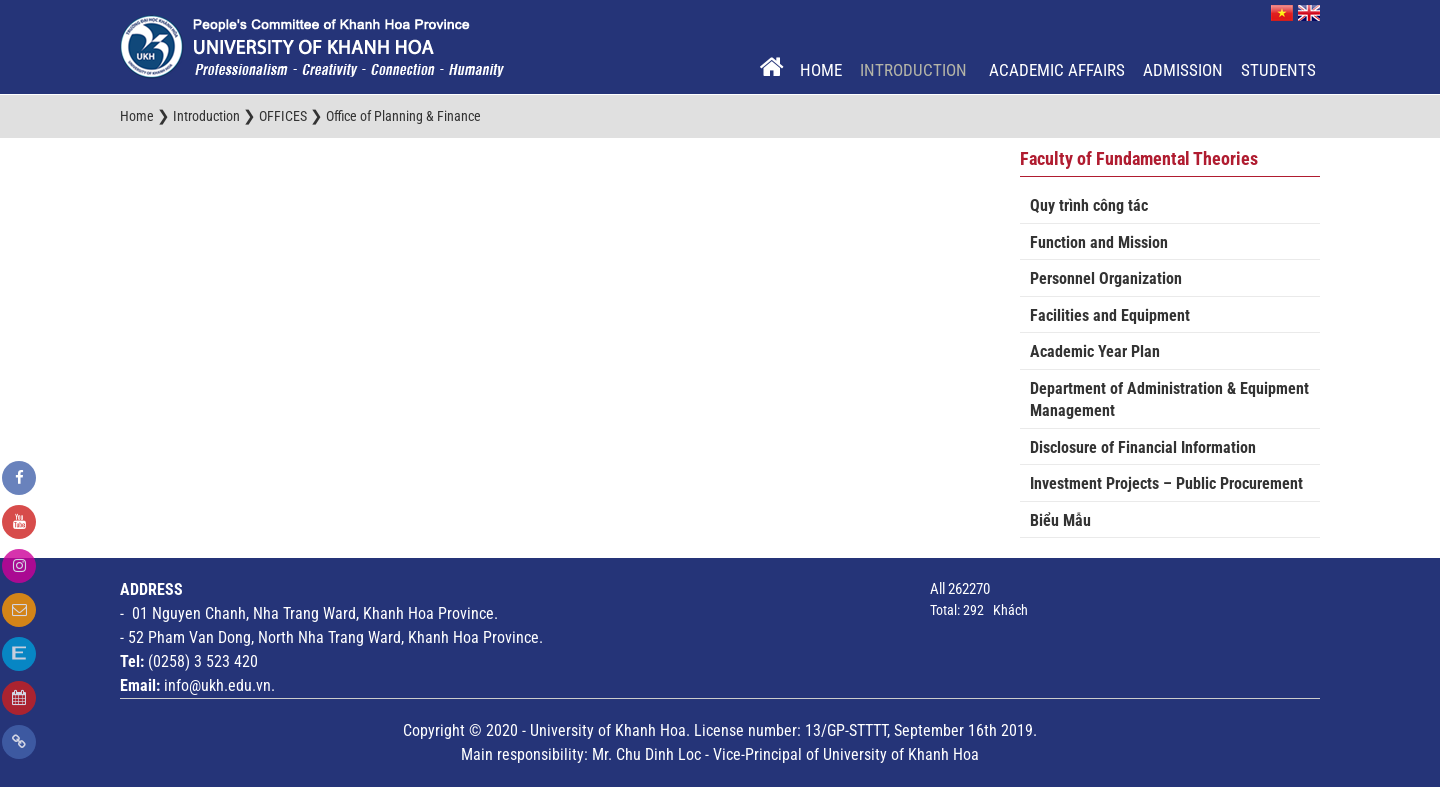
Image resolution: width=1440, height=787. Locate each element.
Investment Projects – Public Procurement (1166, 483)
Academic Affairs (1057, 70)
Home (821, 70)
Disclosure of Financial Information (1143, 447)
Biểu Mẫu (1060, 520)
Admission (1183, 70)
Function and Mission (1099, 242)
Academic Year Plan (1095, 351)
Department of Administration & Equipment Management (1169, 400)
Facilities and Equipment (1110, 315)
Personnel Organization (1106, 278)
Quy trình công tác (1089, 205)
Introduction (915, 70)
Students (1278, 70)
